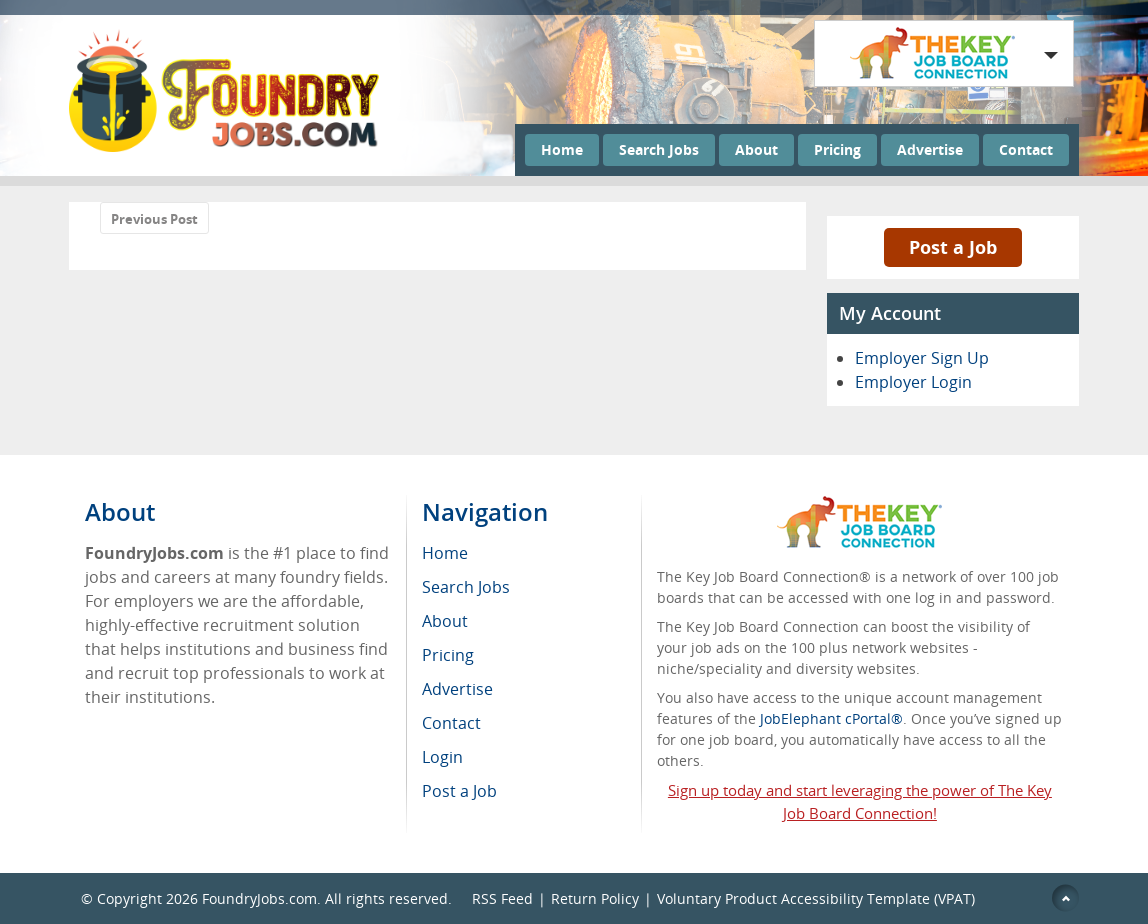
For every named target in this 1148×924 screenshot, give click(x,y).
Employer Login (913, 382)
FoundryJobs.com (259, 898)
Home (562, 149)
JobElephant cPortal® (831, 718)
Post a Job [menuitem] (459, 791)
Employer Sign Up (922, 358)
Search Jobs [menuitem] (466, 587)
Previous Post (154, 219)
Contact (1026, 149)
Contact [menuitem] (451, 723)
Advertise (930, 149)
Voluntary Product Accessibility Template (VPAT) (816, 898)
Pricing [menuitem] (448, 655)
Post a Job (953, 247)
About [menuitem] (445, 621)
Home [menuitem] (445, 553)
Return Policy (595, 898)
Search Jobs (659, 149)
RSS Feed (502, 898)
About (756, 149)
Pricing (837, 149)
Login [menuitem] (442, 757)
